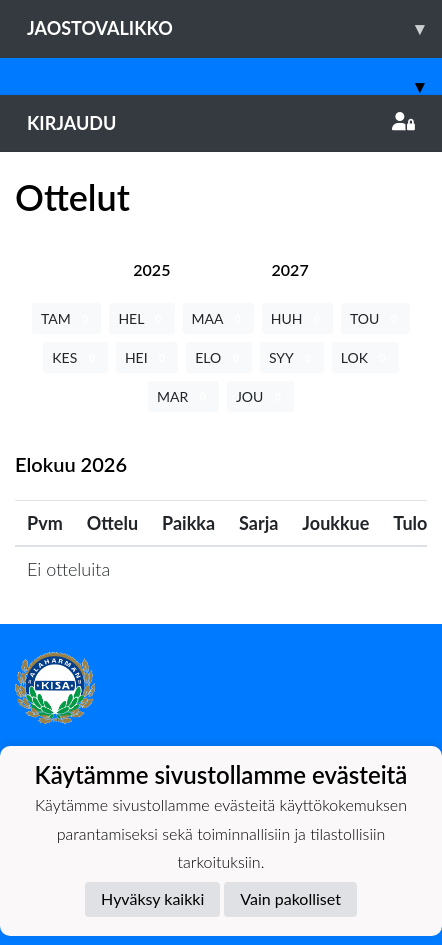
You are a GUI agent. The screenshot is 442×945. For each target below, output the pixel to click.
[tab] (151, 269)
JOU (260, 396)
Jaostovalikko (234, 28)
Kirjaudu (221, 123)
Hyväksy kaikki (152, 898)
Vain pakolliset (290, 898)
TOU (375, 318)
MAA (218, 318)
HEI (147, 357)
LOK (365, 357)
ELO (219, 357)
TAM (66, 318)
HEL (141, 318)
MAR (183, 396)
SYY (292, 357)
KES (75, 357)
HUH (297, 318)
